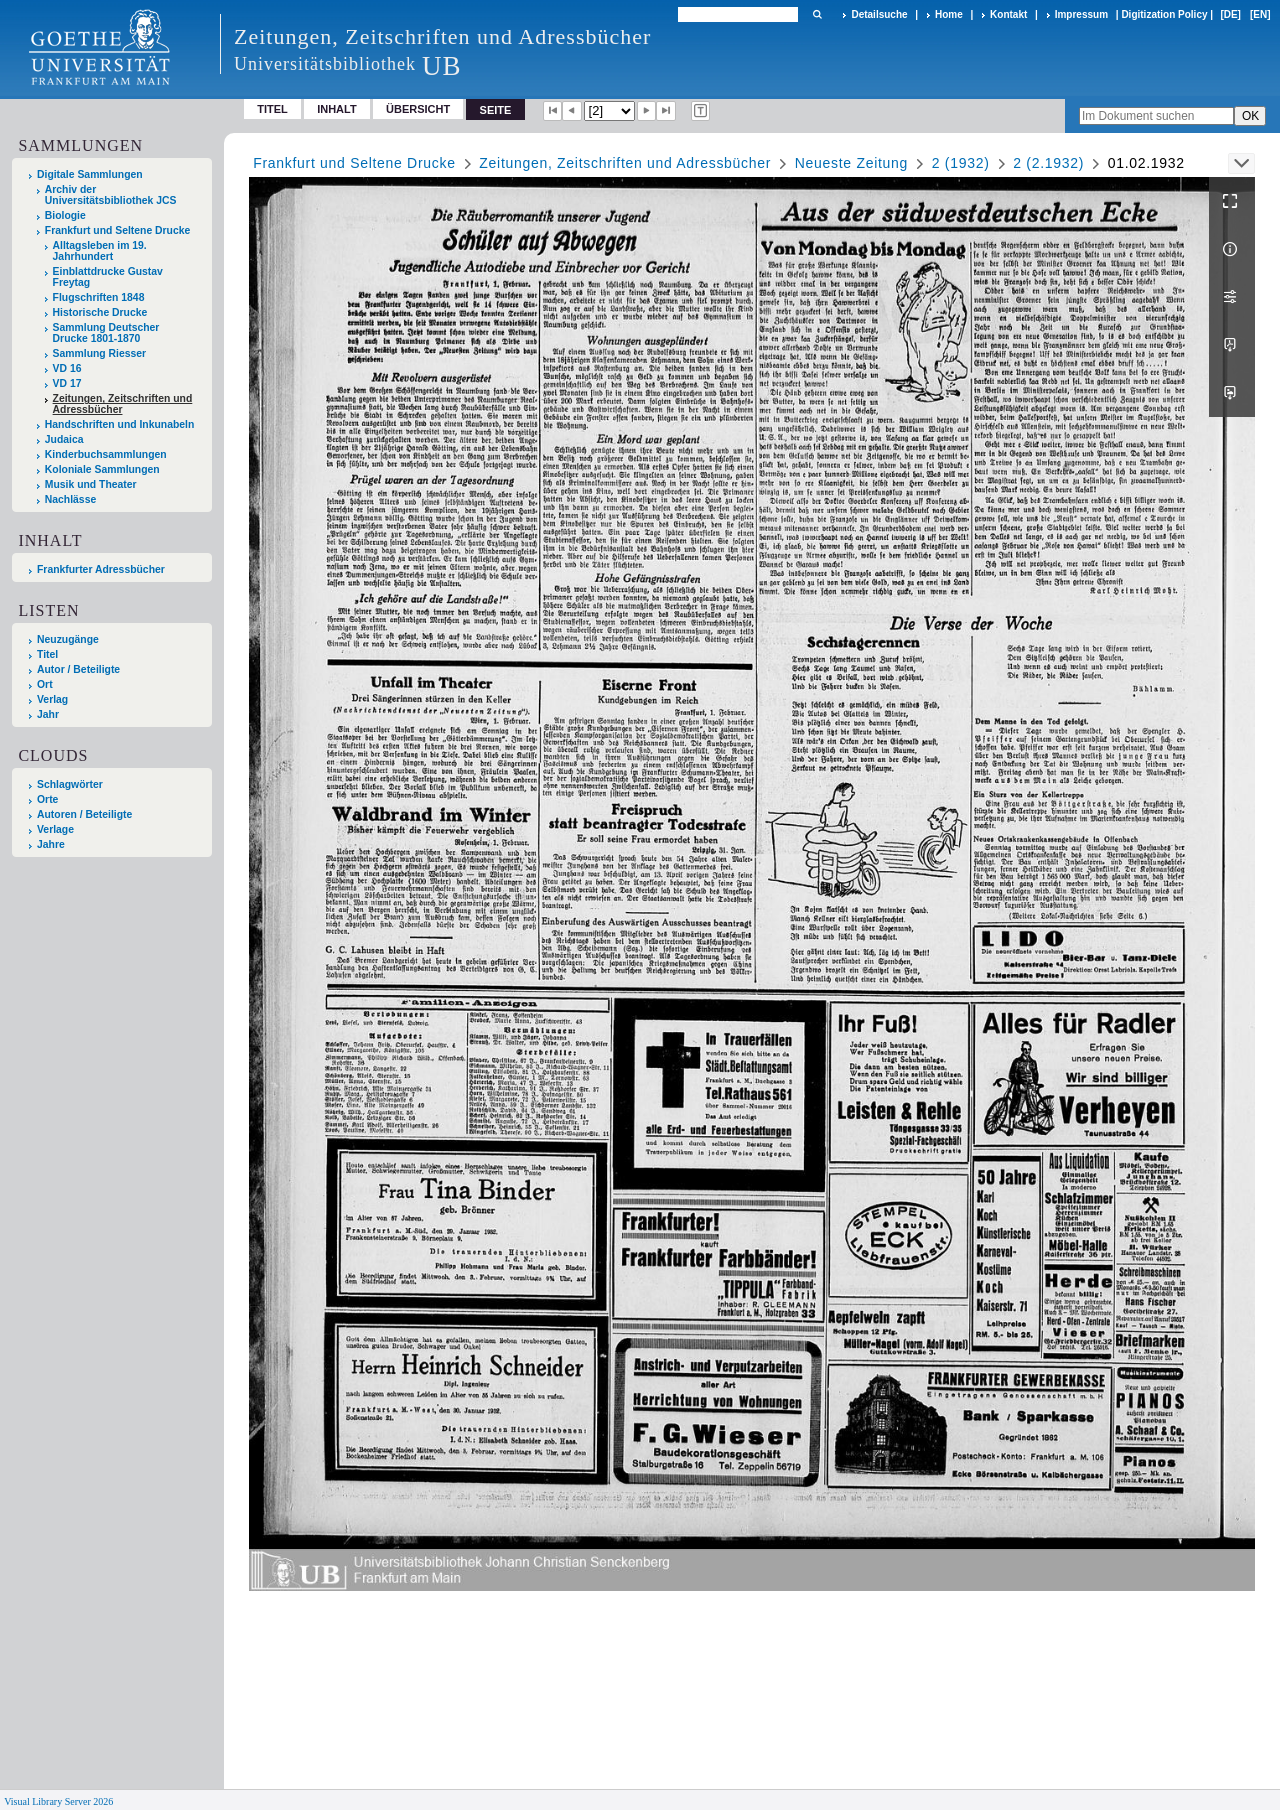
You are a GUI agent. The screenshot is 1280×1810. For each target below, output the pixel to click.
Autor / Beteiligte (78, 669)
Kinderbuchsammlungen (106, 454)
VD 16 (67, 368)
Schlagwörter (70, 784)
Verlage (55, 829)
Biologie (65, 215)
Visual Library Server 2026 (58, 1801)
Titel (272, 109)
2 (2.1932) (1048, 163)
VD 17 (67, 383)
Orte (47, 799)
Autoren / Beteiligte (84, 814)
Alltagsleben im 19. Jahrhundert (100, 251)
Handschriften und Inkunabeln (120, 424)
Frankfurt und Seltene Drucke (118, 230)
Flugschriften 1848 (99, 297)
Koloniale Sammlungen (102, 469)
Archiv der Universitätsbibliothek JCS (111, 195)
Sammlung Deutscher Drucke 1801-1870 (106, 333)
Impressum (1081, 14)
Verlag (52, 699)
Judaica (64, 439)
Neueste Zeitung (851, 163)
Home (949, 14)
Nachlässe (70, 499)
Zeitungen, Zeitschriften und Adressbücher (123, 404)
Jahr (48, 714)
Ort (45, 684)
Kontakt (1008, 14)
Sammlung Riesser (100, 353)
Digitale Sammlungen (90, 174)
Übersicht (418, 109)
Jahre (51, 844)
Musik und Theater (91, 484)
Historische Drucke (100, 312)
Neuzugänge (68, 639)
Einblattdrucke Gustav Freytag (108, 277)
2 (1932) (961, 163)
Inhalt (337, 109)
